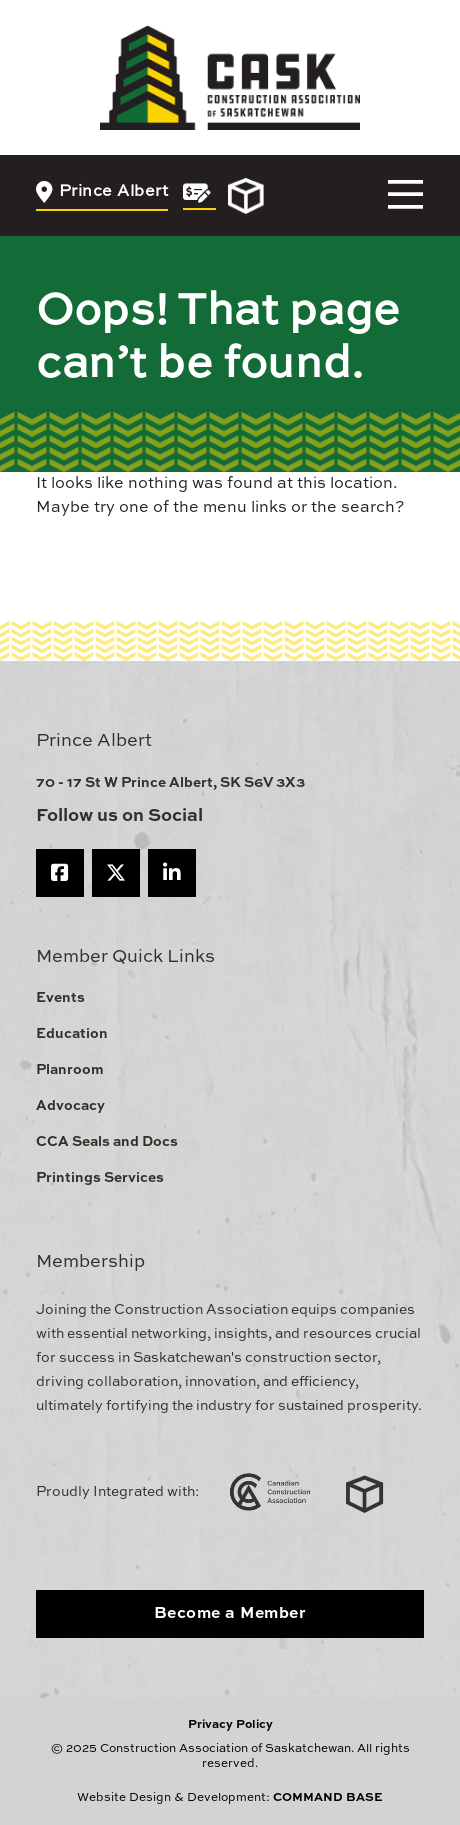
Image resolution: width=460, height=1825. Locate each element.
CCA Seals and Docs (107, 1142)
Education (72, 1034)
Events (60, 998)
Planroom (70, 1070)
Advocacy (70, 1106)
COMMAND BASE (328, 1798)
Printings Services (100, 1178)
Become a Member (230, 1614)
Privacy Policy (230, 1725)
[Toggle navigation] (405, 195)
